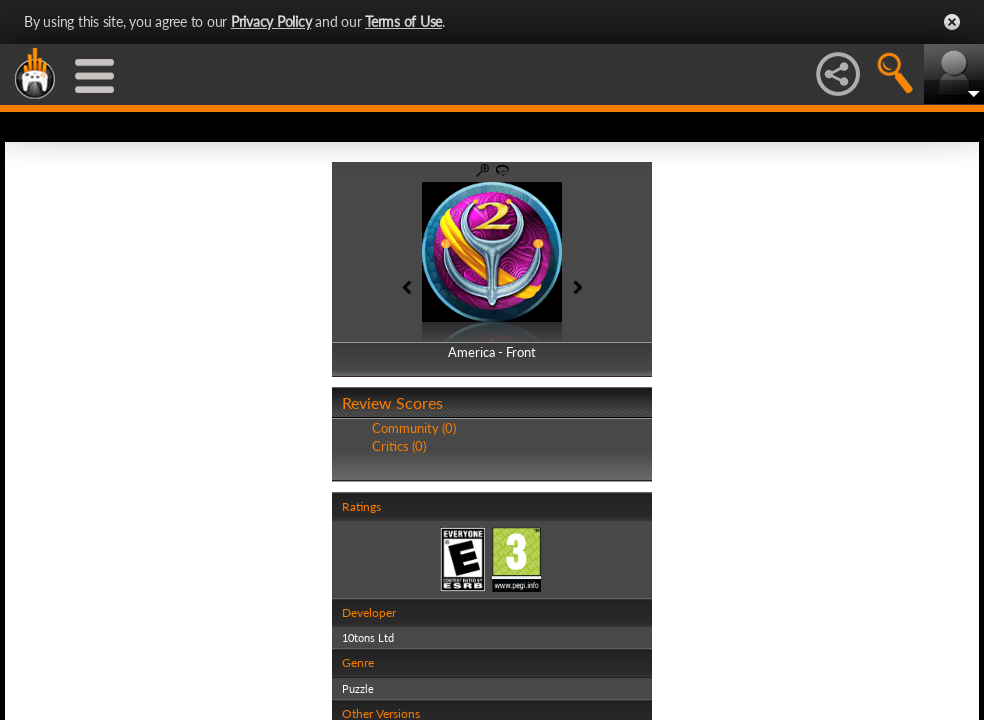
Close (952, 22)
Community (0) (414, 428)
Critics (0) (399, 446)
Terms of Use (403, 21)
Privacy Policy (271, 21)
